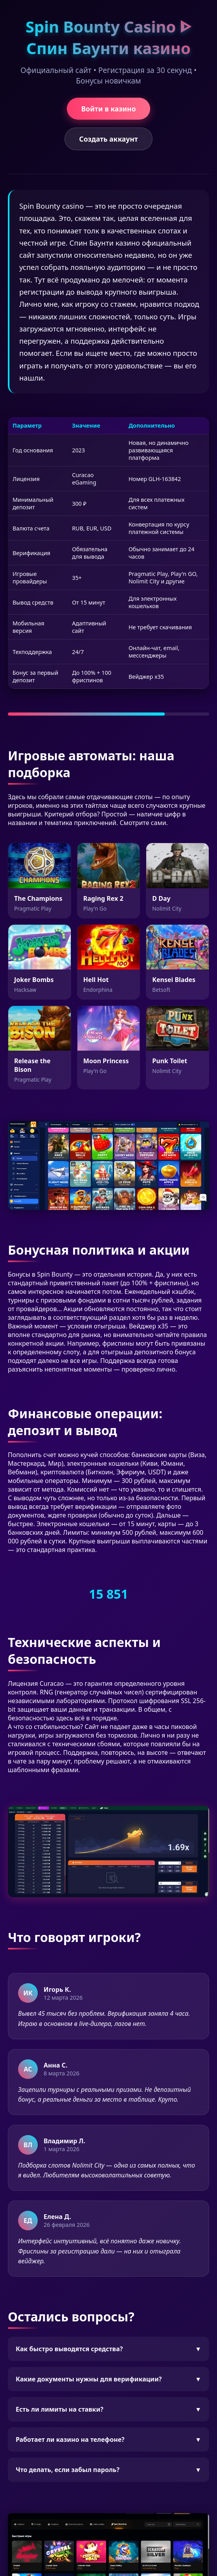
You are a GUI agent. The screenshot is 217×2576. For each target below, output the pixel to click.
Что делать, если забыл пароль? (108, 2469)
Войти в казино (108, 108)
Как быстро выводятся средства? (108, 2349)
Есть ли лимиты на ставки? (108, 2409)
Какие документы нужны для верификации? (108, 2379)
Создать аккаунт (108, 139)
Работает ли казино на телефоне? (108, 2439)
